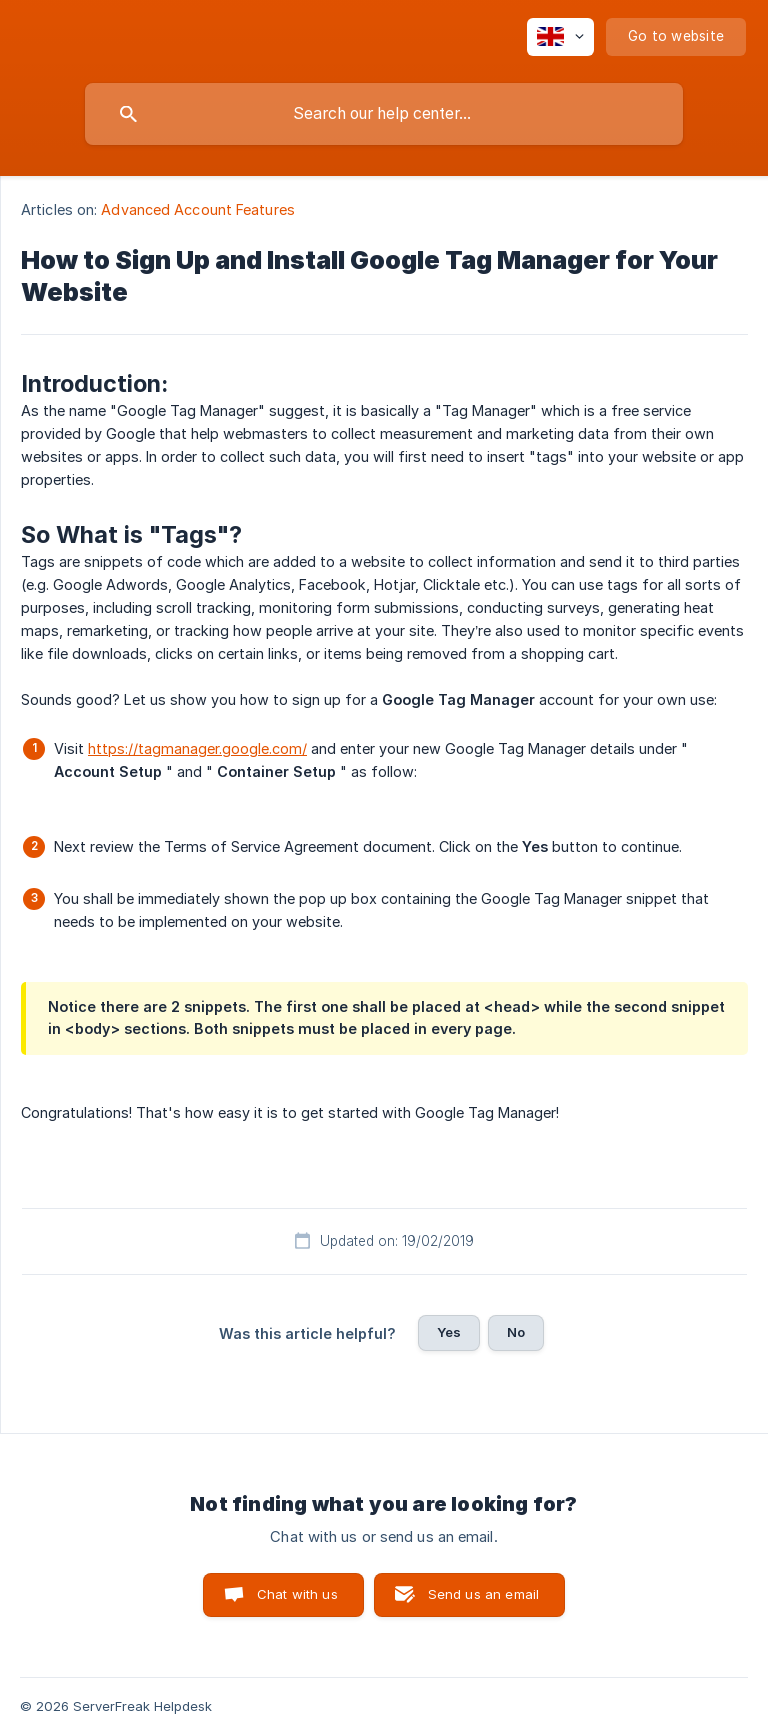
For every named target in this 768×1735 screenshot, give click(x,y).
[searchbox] (384, 114)
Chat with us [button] (297, 1594)
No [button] (516, 1332)
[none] (560, 37)
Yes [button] (449, 1332)
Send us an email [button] (483, 1594)
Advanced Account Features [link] (198, 209)
